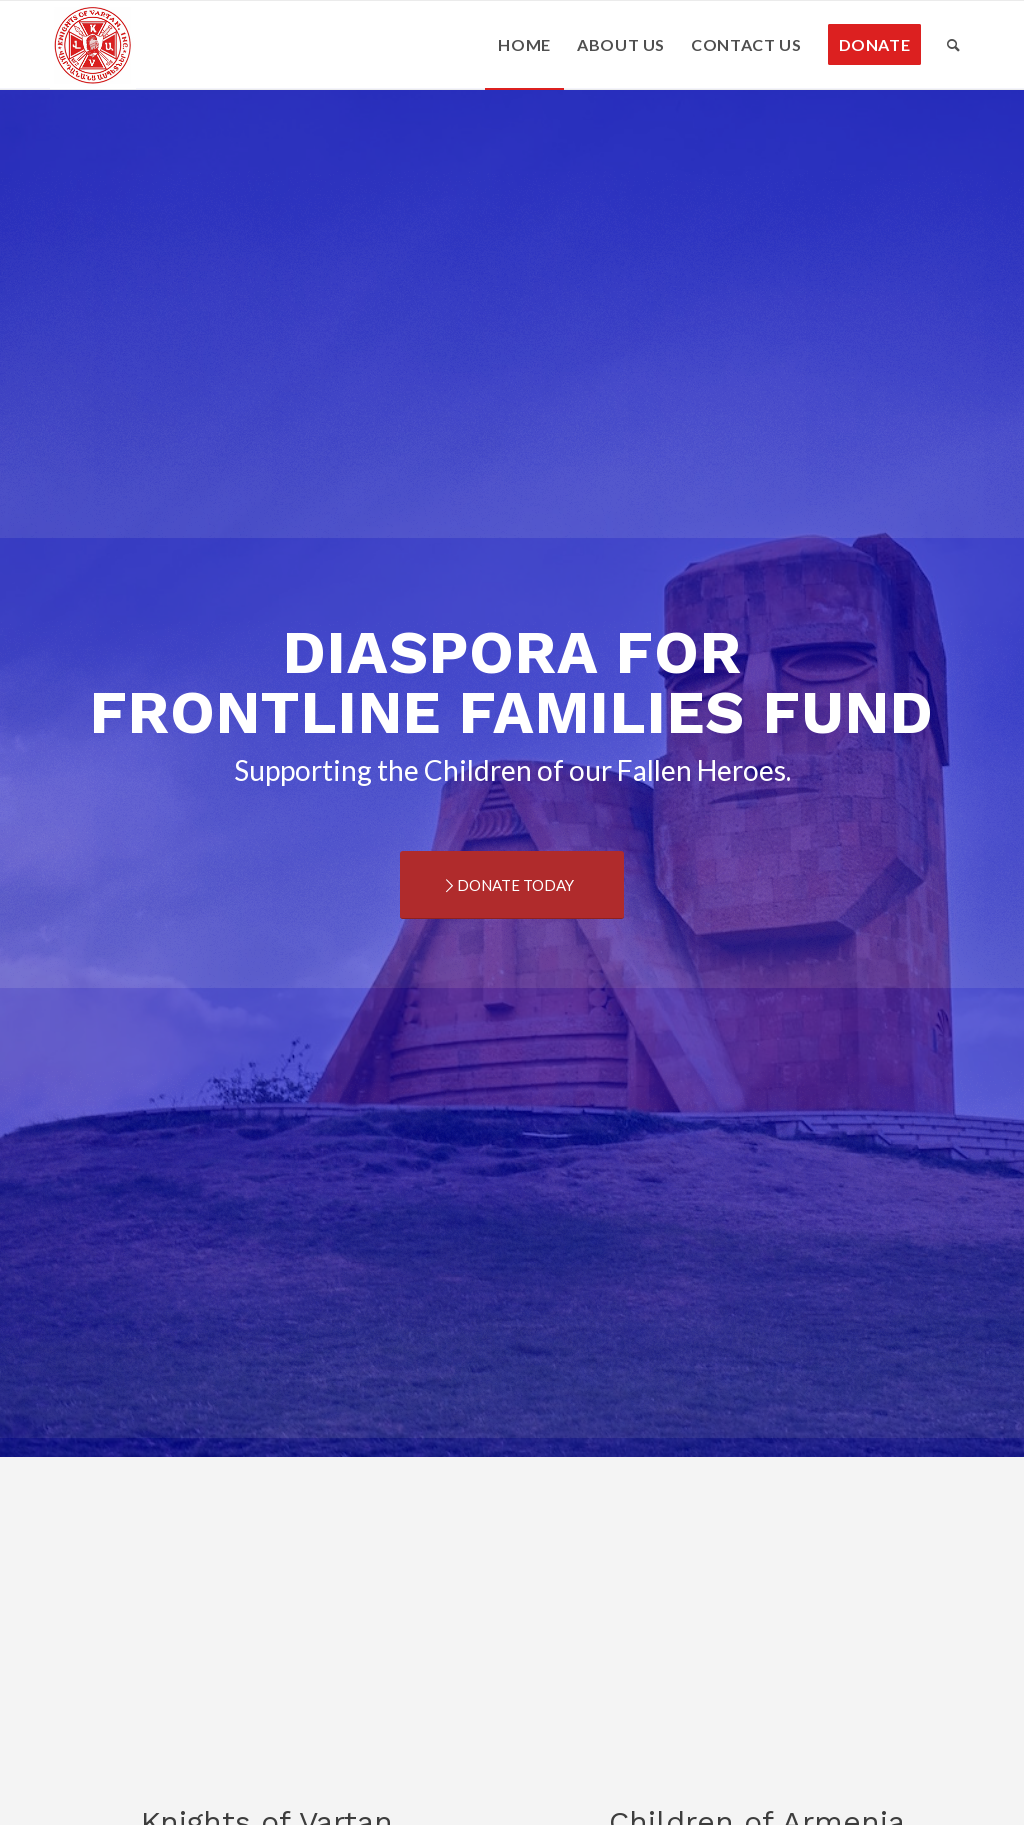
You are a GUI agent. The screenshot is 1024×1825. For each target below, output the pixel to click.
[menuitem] (524, 45)
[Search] (954, 45)
